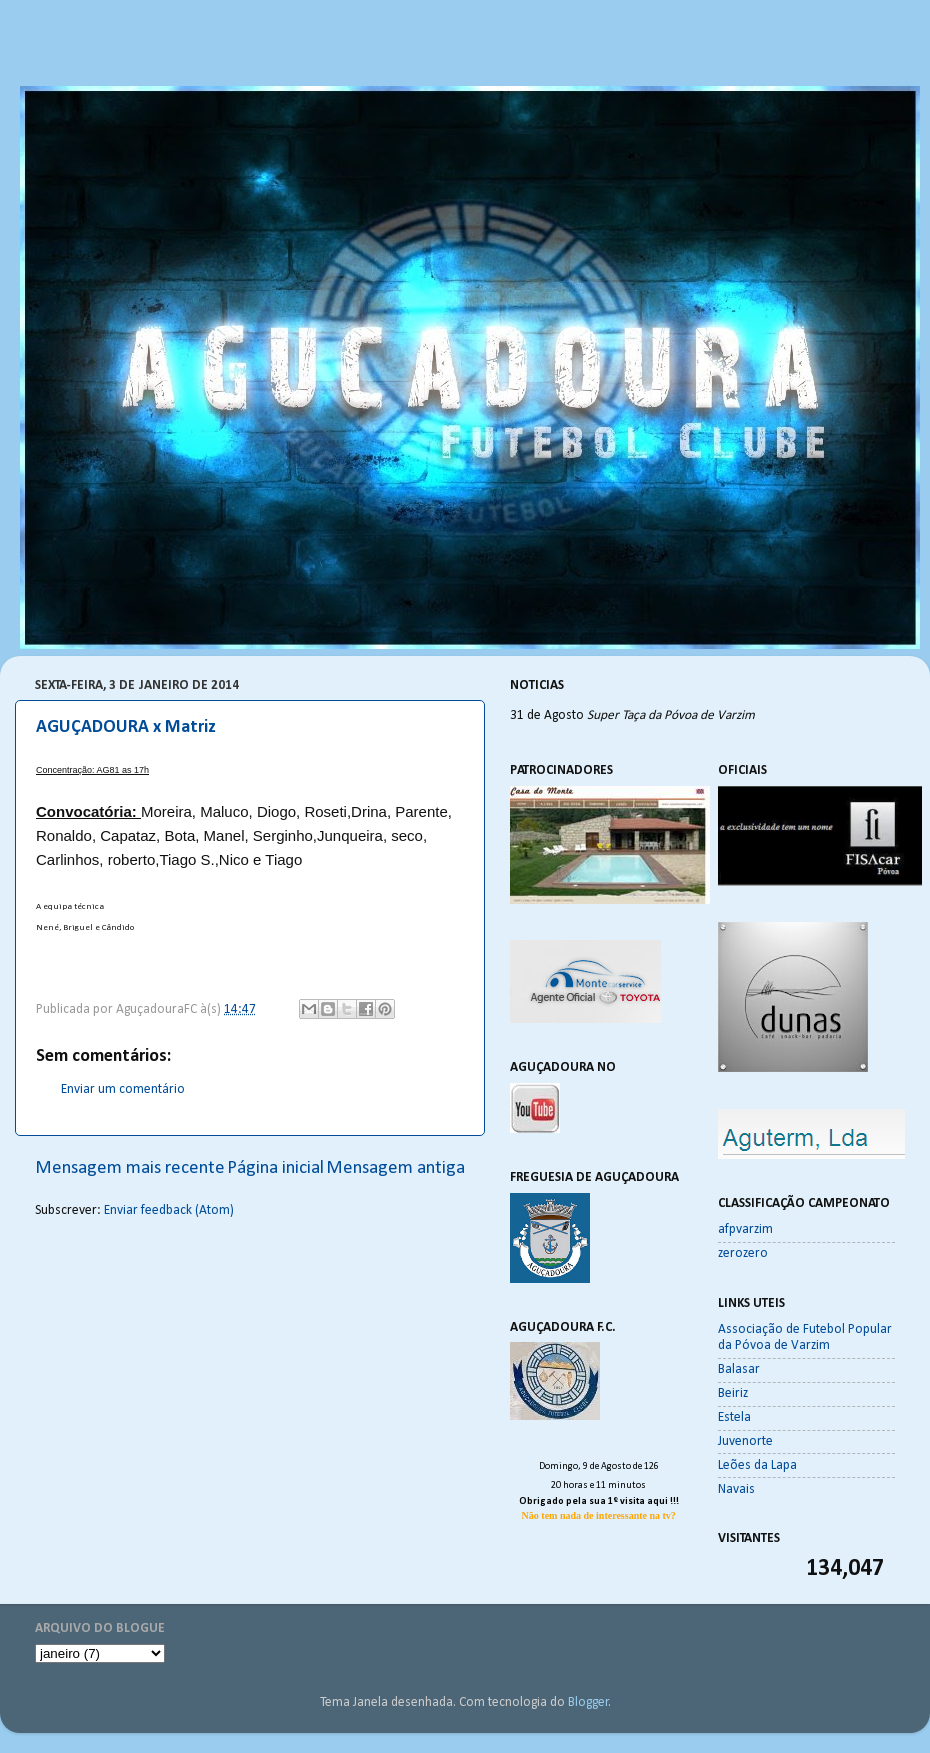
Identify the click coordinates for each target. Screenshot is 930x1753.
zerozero (743, 1253)
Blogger (588, 1702)
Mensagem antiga (395, 1168)
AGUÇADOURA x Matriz (126, 727)
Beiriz (733, 1393)
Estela (734, 1417)
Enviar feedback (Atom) (169, 1210)
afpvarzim (745, 1229)
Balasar (739, 1369)
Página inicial (275, 1168)
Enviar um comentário (123, 1089)
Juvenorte (745, 1441)
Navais (736, 1489)
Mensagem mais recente (130, 1168)
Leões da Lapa (757, 1465)
